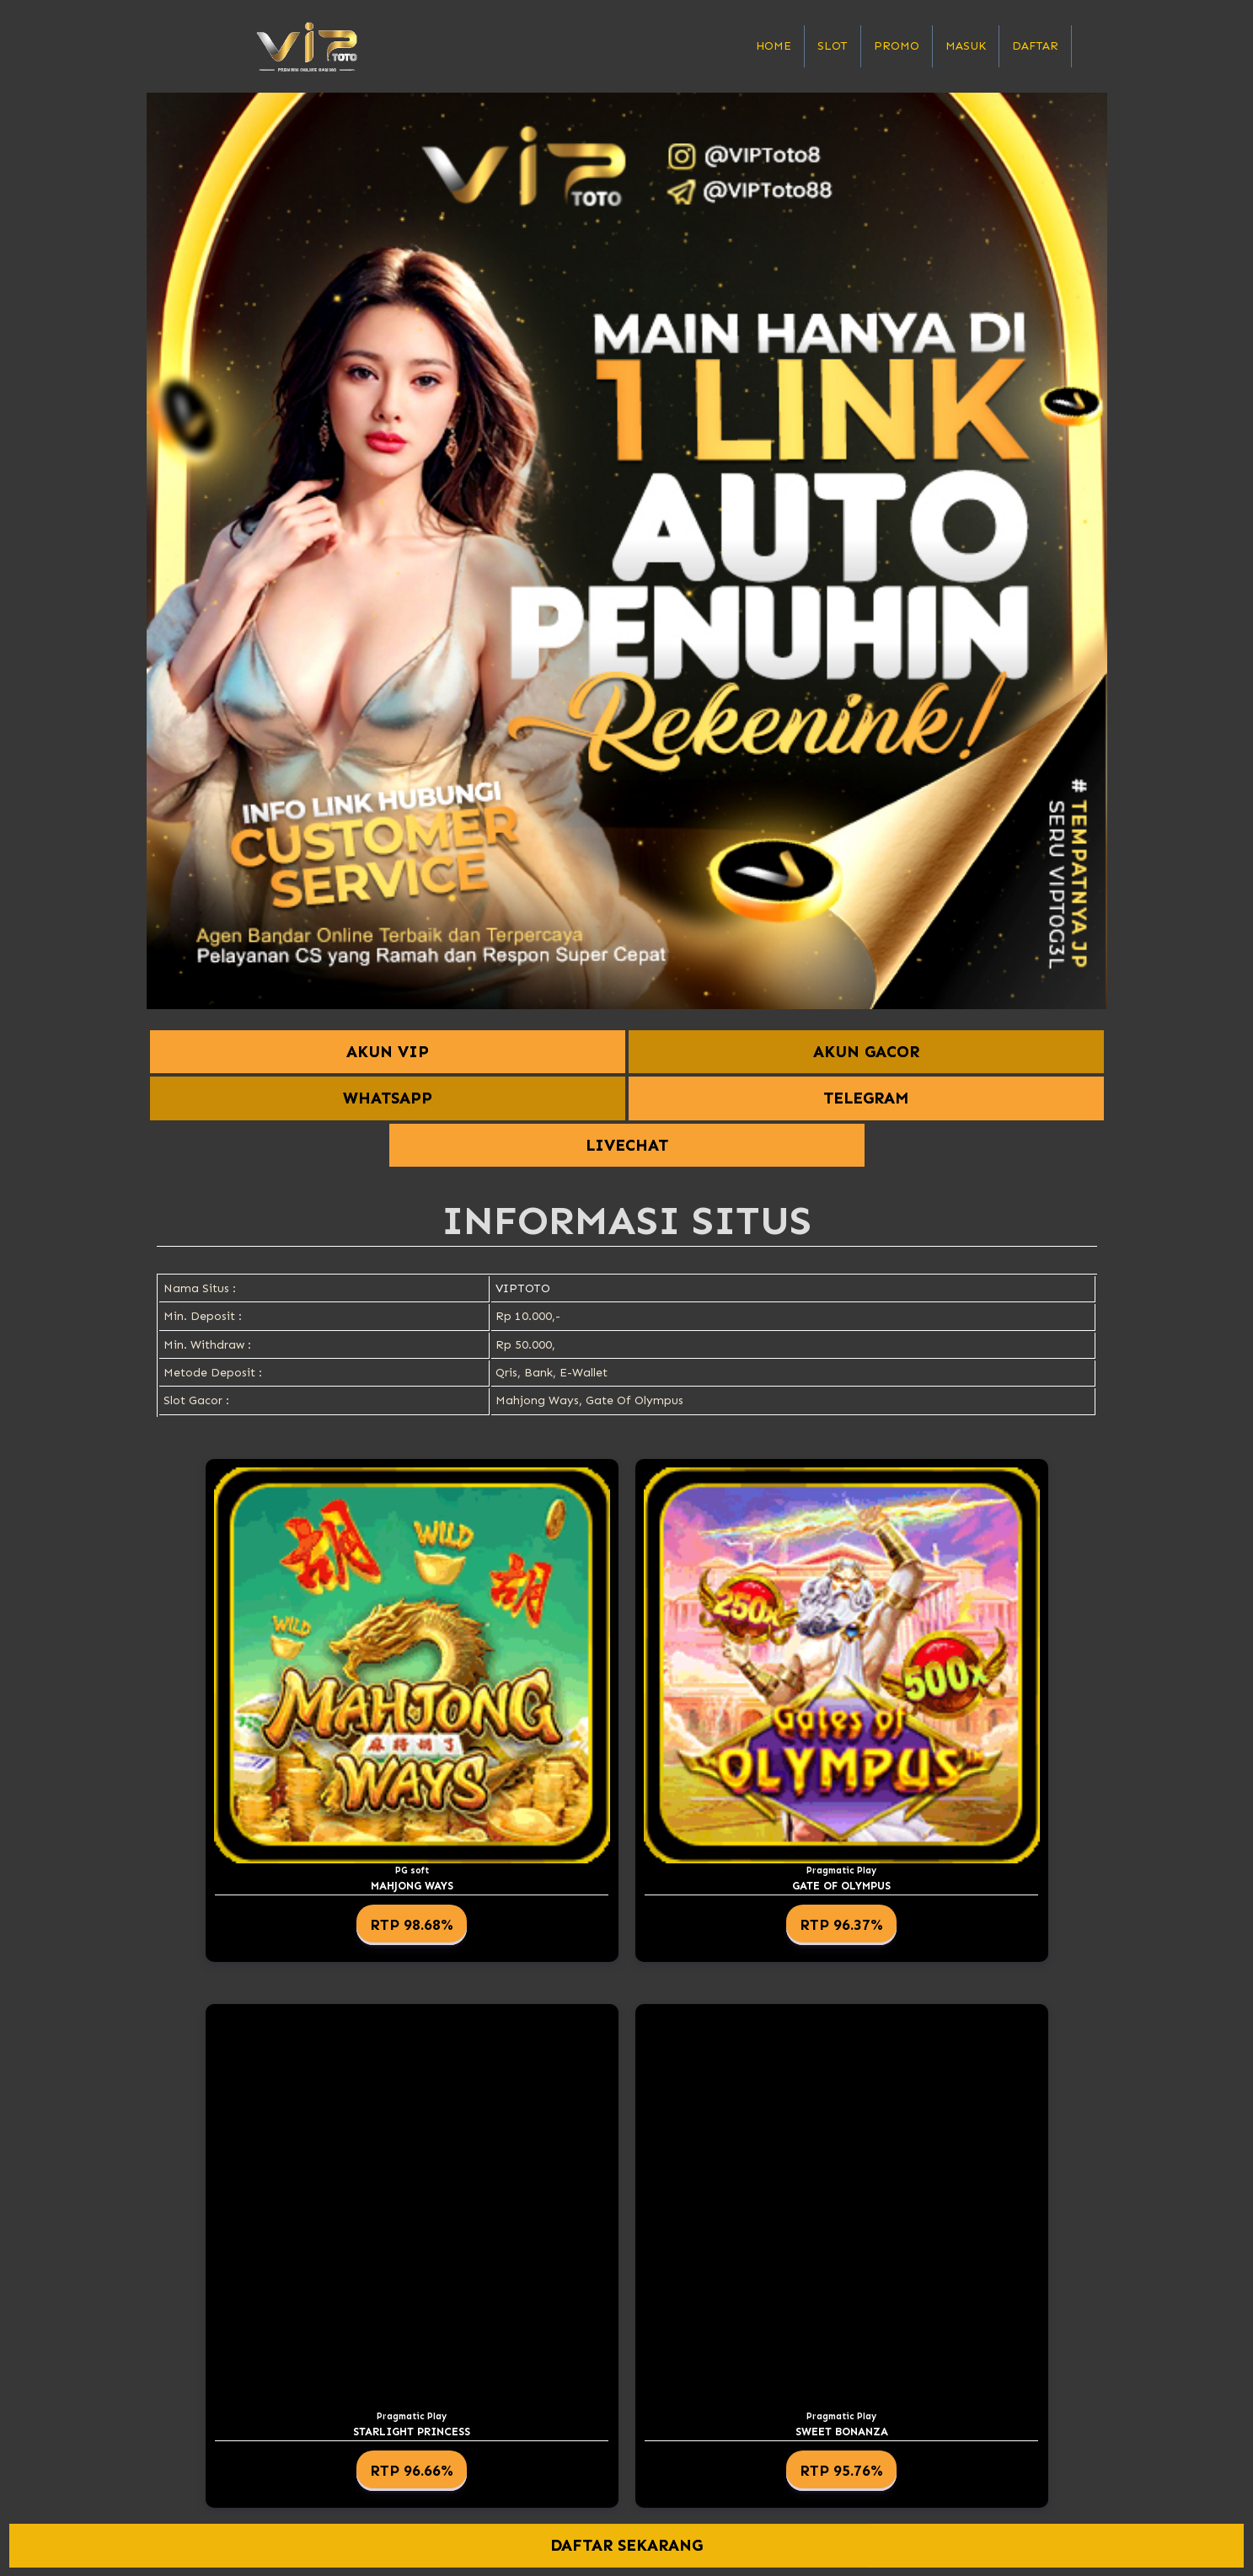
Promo (896, 46)
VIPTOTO (522, 1288)
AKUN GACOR (866, 1051)
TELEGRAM (865, 1098)
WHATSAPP (387, 1098)
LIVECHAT (627, 1145)
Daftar (1035, 46)
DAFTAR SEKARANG (627, 2546)
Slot (832, 46)
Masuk (965, 46)
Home (773, 46)
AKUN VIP (387, 1051)
